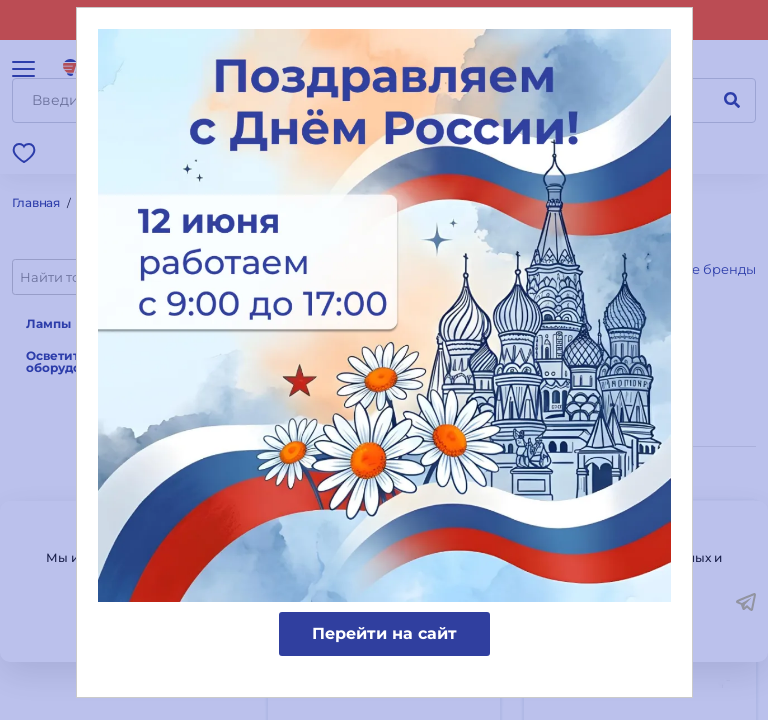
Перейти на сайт (384, 633)
